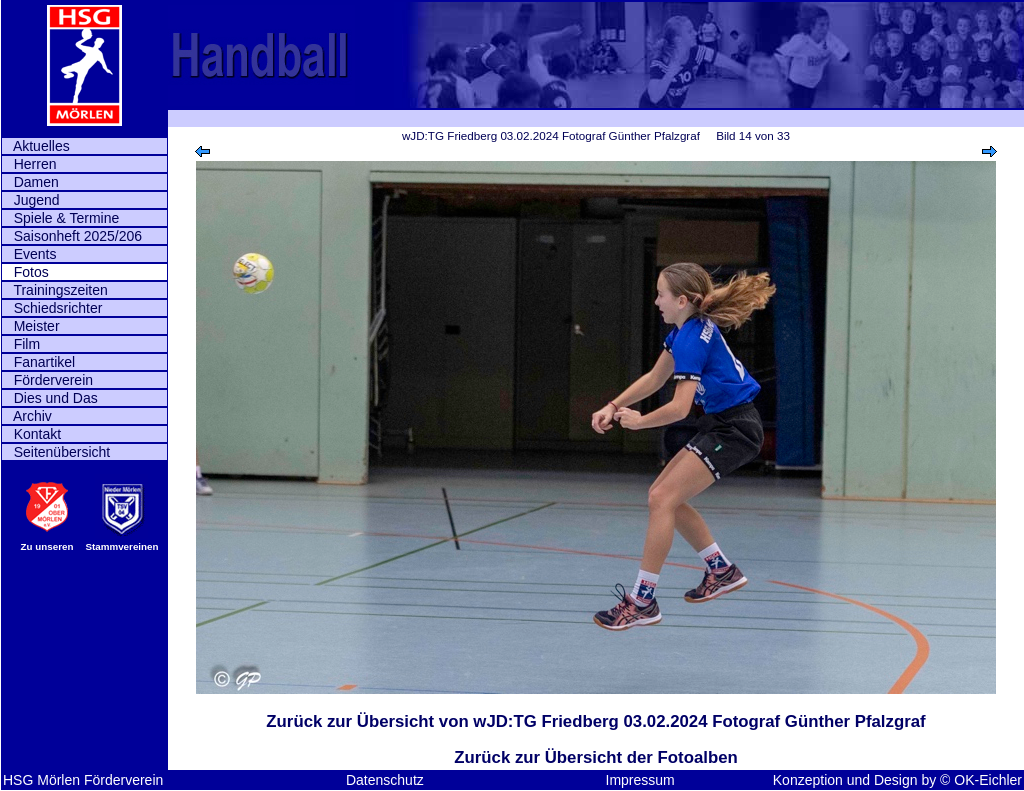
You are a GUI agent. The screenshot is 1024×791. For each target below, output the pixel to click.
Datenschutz (385, 780)
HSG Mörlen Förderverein (83, 780)
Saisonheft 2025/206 (72, 236)
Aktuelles (36, 146)
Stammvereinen (122, 546)
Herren (29, 164)
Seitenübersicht (56, 452)
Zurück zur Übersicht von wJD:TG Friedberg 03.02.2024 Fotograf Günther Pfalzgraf (595, 721)
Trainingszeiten (55, 290)
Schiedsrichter (52, 308)
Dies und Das (50, 398)
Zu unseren (47, 546)
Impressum (640, 780)
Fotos (25, 272)
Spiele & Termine (60, 218)
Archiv (27, 416)
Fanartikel (38, 362)
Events (29, 254)
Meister (31, 326)
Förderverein (47, 380)
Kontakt (31, 434)
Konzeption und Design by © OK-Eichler (897, 780)
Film (21, 344)
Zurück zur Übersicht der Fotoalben (595, 757)
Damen (30, 182)
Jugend (31, 200)
